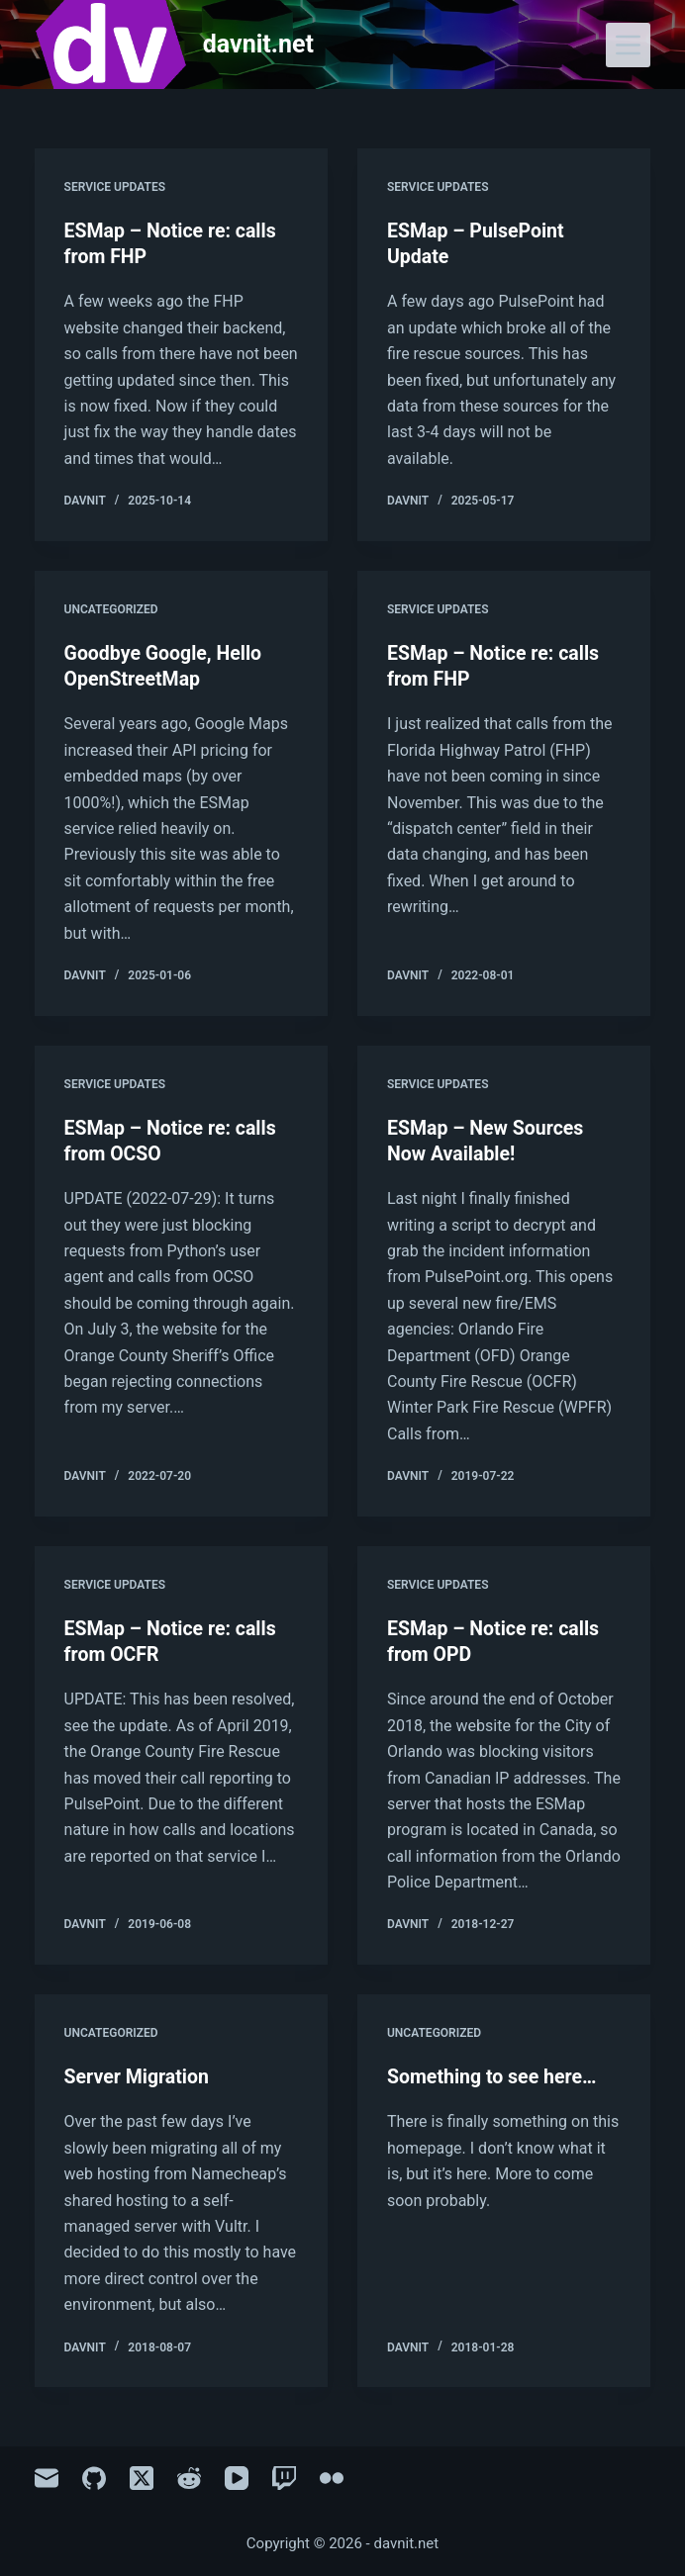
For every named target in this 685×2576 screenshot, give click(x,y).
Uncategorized (111, 608)
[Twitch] (284, 2476)
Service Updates (114, 187)
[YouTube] (236, 2476)
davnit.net (258, 44)
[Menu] (628, 45)
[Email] (46, 2476)
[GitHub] (94, 2476)
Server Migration (138, 2073)
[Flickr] (331, 2476)
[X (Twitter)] (141, 2476)
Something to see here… (494, 2073)
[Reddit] (189, 2476)
